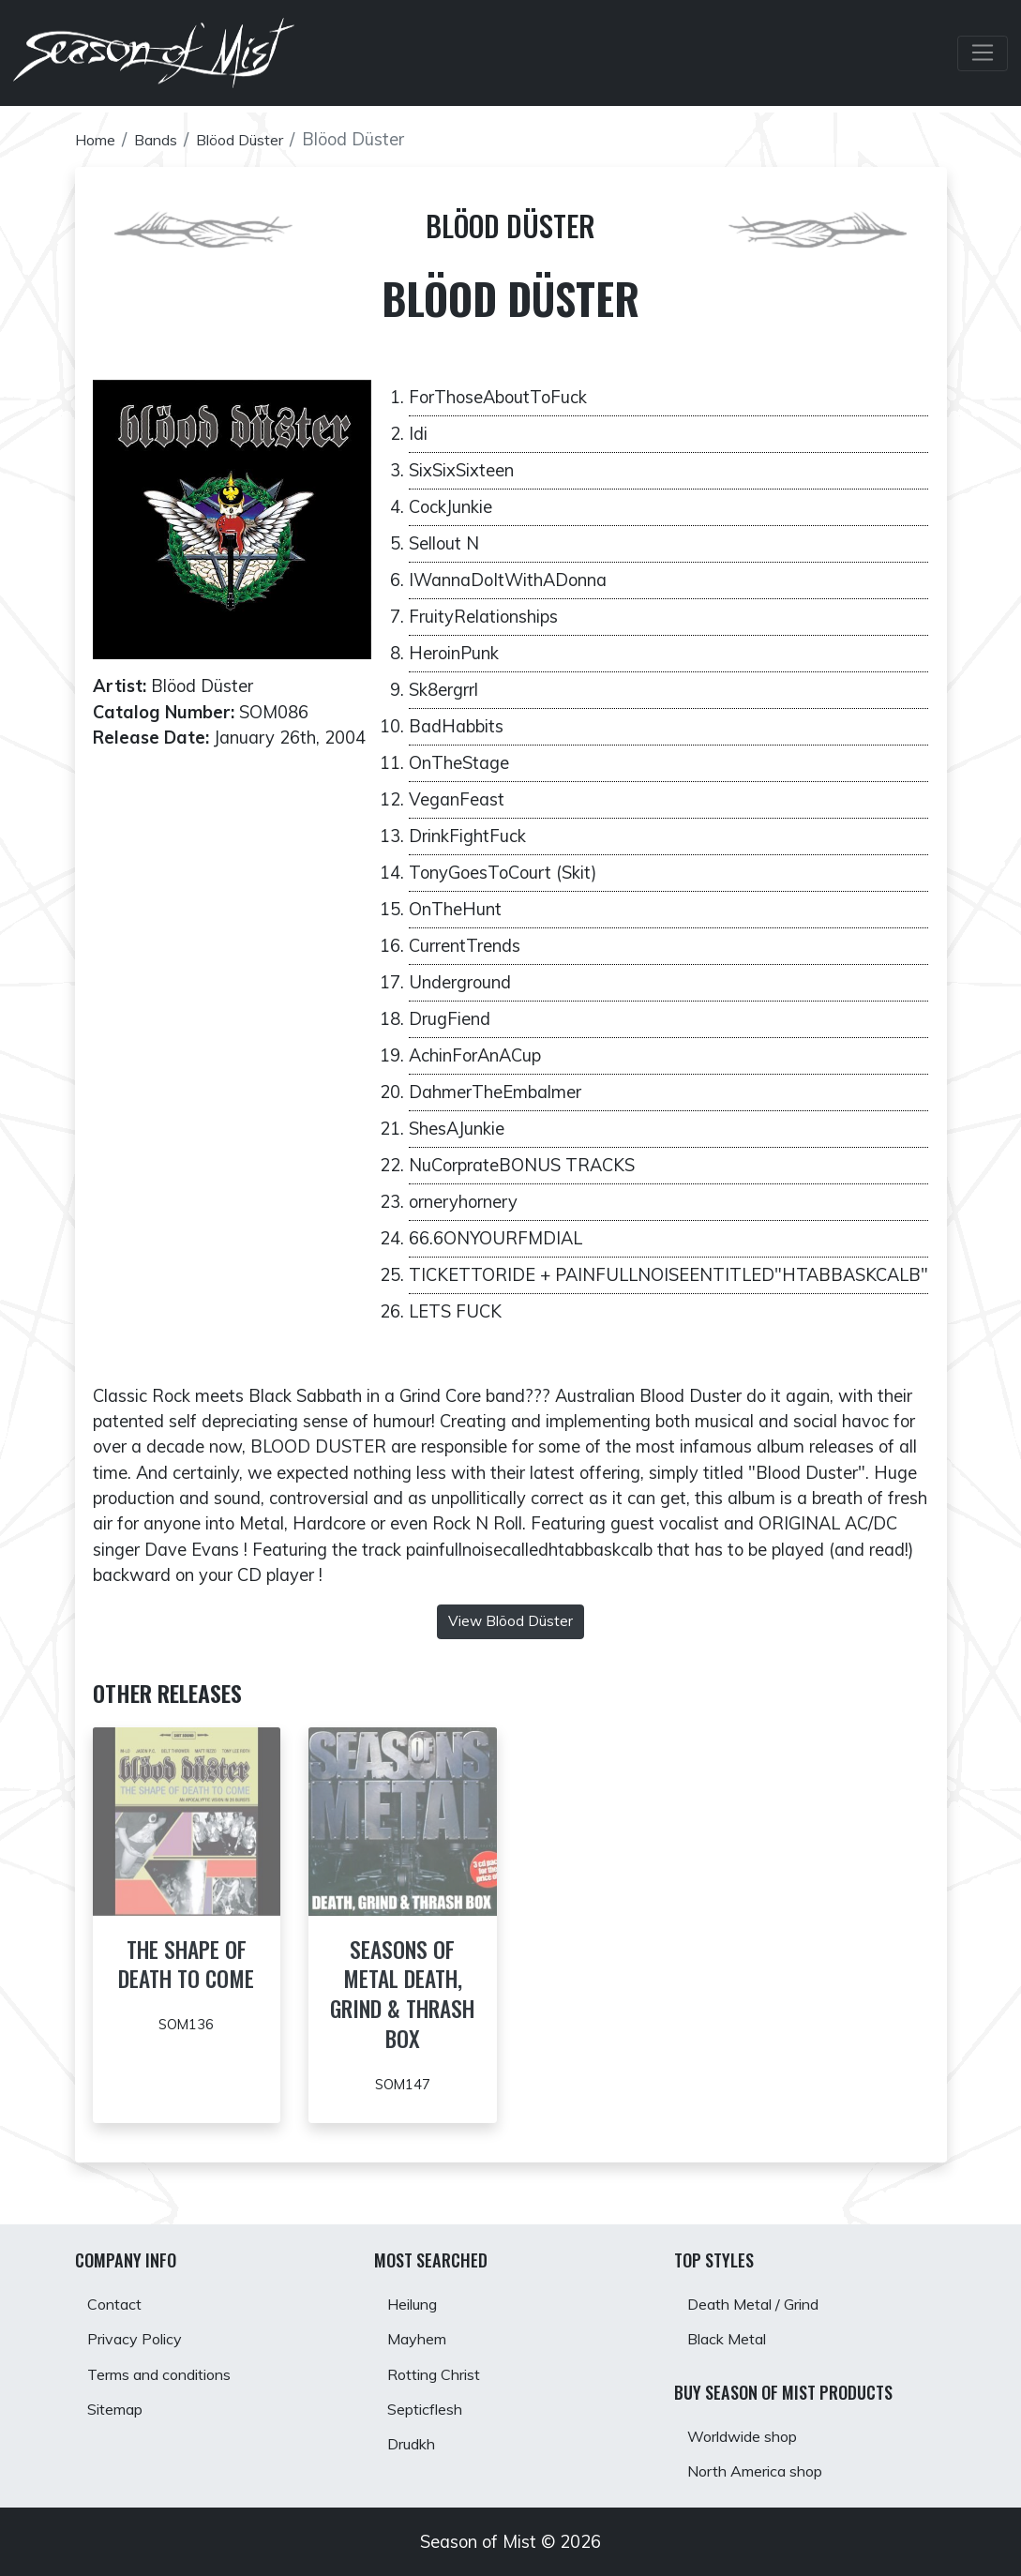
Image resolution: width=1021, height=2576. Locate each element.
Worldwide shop (752, 2429)
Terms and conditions (173, 2367)
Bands (167, 139)
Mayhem (423, 2327)
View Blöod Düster (510, 1621)
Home (99, 139)
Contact (120, 2287)
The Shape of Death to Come (186, 1977)
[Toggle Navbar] (982, 57)
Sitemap (121, 2407)
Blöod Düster (262, 139)
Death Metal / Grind (766, 2287)
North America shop (767, 2469)
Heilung (419, 2287)
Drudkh (417, 2447)
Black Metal (735, 2327)
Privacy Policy (143, 2327)
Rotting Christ (443, 2367)
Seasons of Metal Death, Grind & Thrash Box (402, 1992)
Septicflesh (431, 2407)
